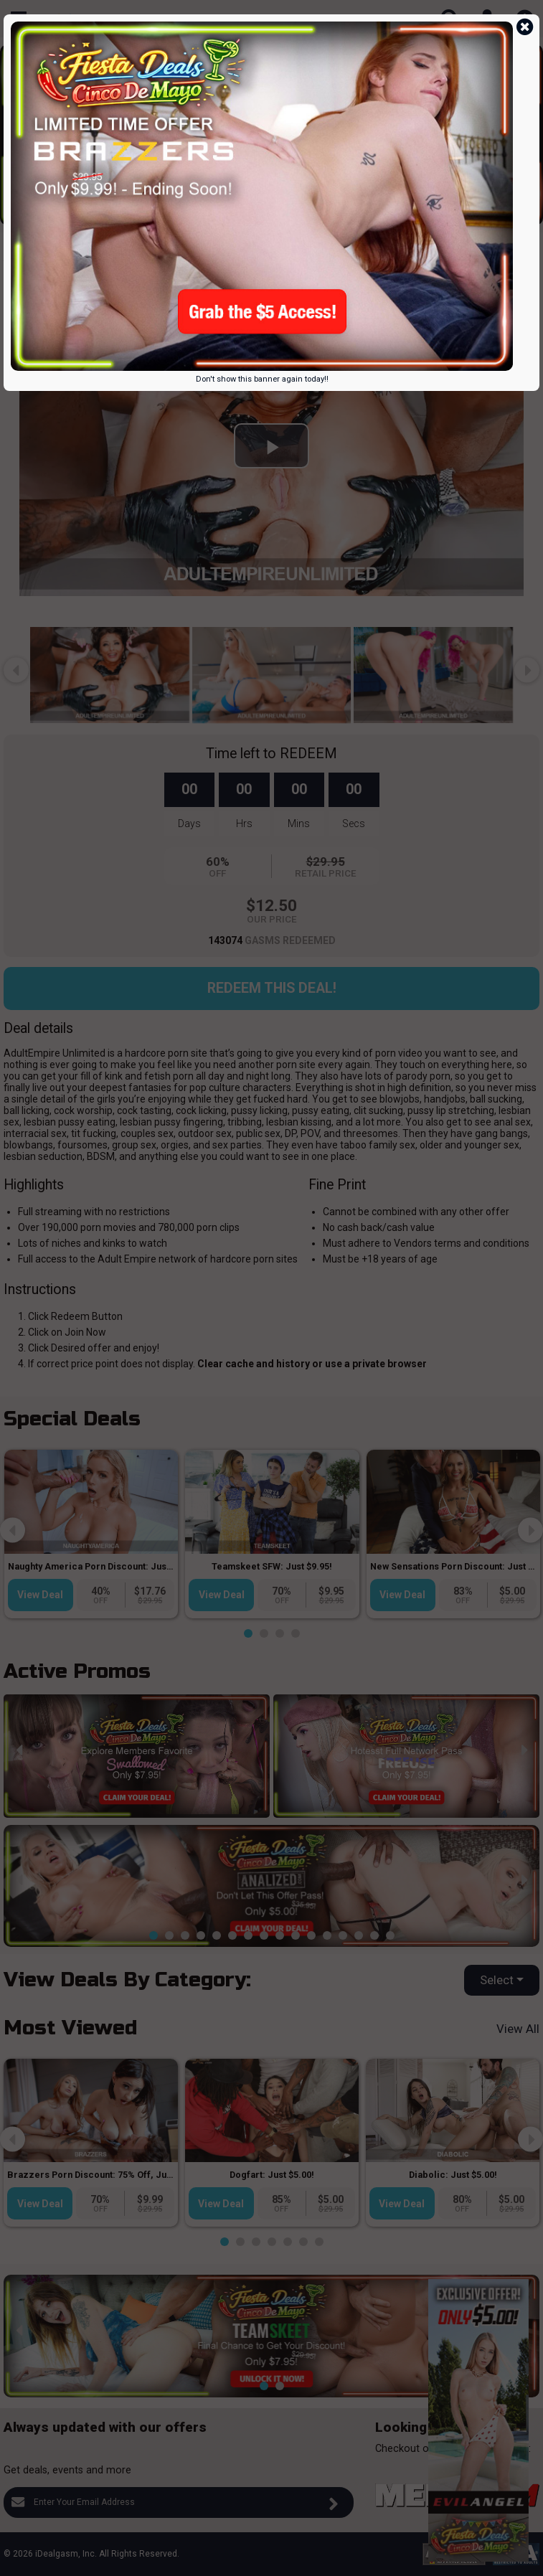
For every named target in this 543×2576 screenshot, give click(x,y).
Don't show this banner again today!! (262, 379)
